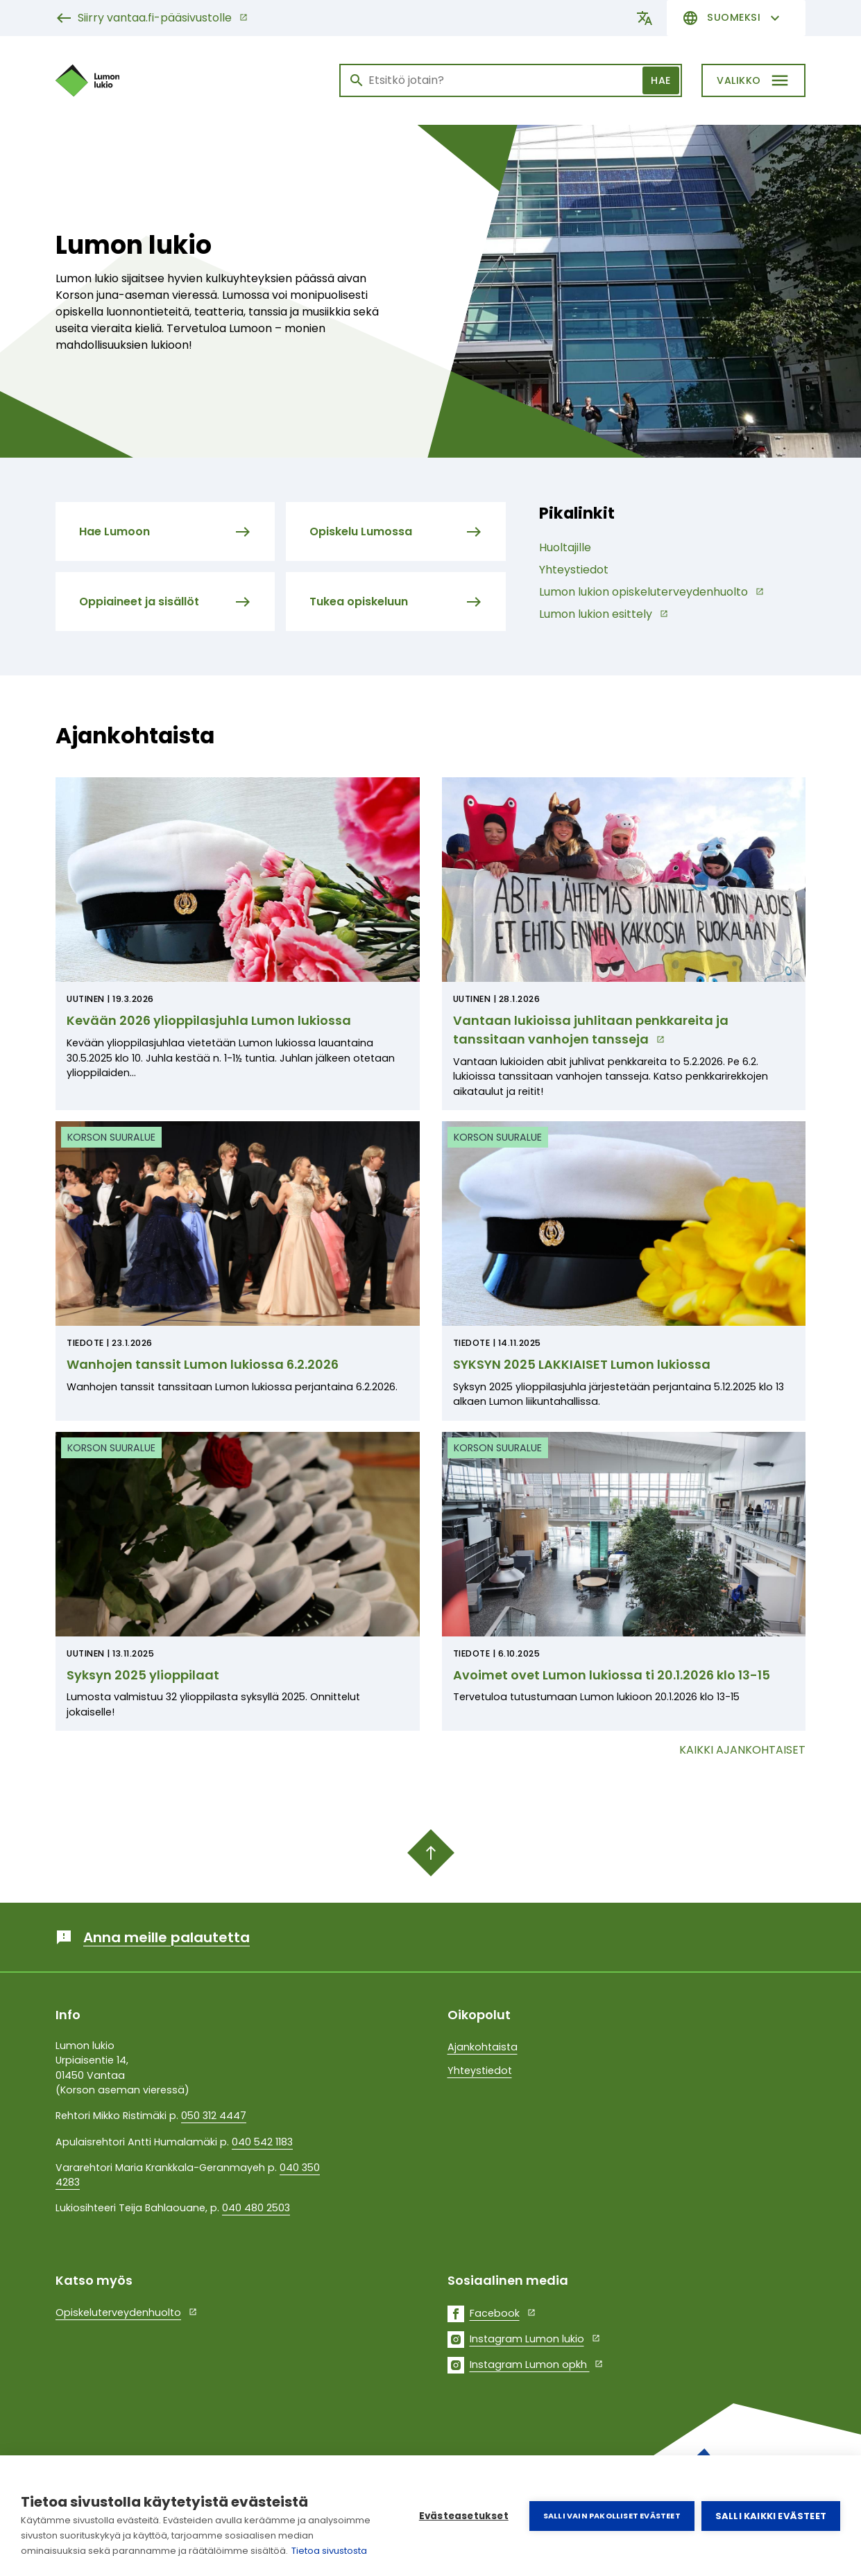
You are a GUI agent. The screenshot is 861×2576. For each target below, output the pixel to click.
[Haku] (510, 80)
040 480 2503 (256, 2208)
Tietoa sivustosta (329, 2550)
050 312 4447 (213, 2116)
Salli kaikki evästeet (770, 2516)
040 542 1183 (262, 2142)
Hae (661, 80)
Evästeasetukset (464, 2516)
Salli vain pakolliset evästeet (612, 2515)
